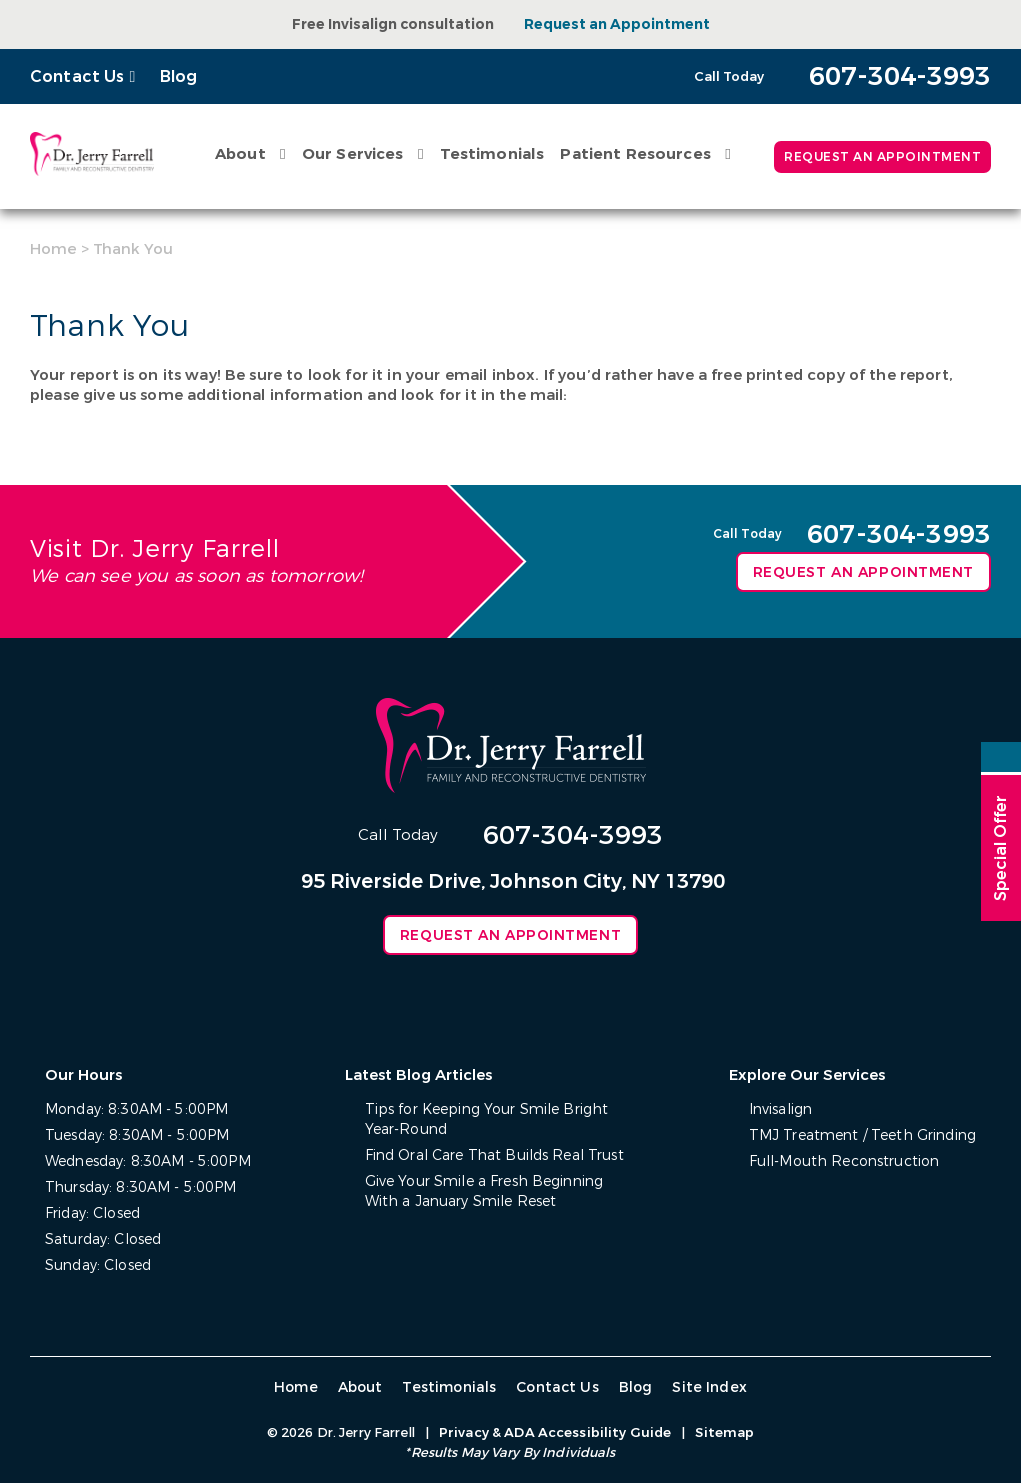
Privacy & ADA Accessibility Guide (555, 1432)
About (240, 154)
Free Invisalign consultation (393, 24)
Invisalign (780, 1109)
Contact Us (77, 76)
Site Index (709, 1387)
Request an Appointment (617, 24)
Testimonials (492, 154)
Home (53, 249)
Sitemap (724, 1432)
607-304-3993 (573, 835)
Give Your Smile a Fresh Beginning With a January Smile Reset (484, 1191)
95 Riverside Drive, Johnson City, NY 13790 (513, 881)
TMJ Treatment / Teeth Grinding (862, 1135)
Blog (179, 76)
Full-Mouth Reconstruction (844, 1161)
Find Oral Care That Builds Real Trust (494, 1155)
